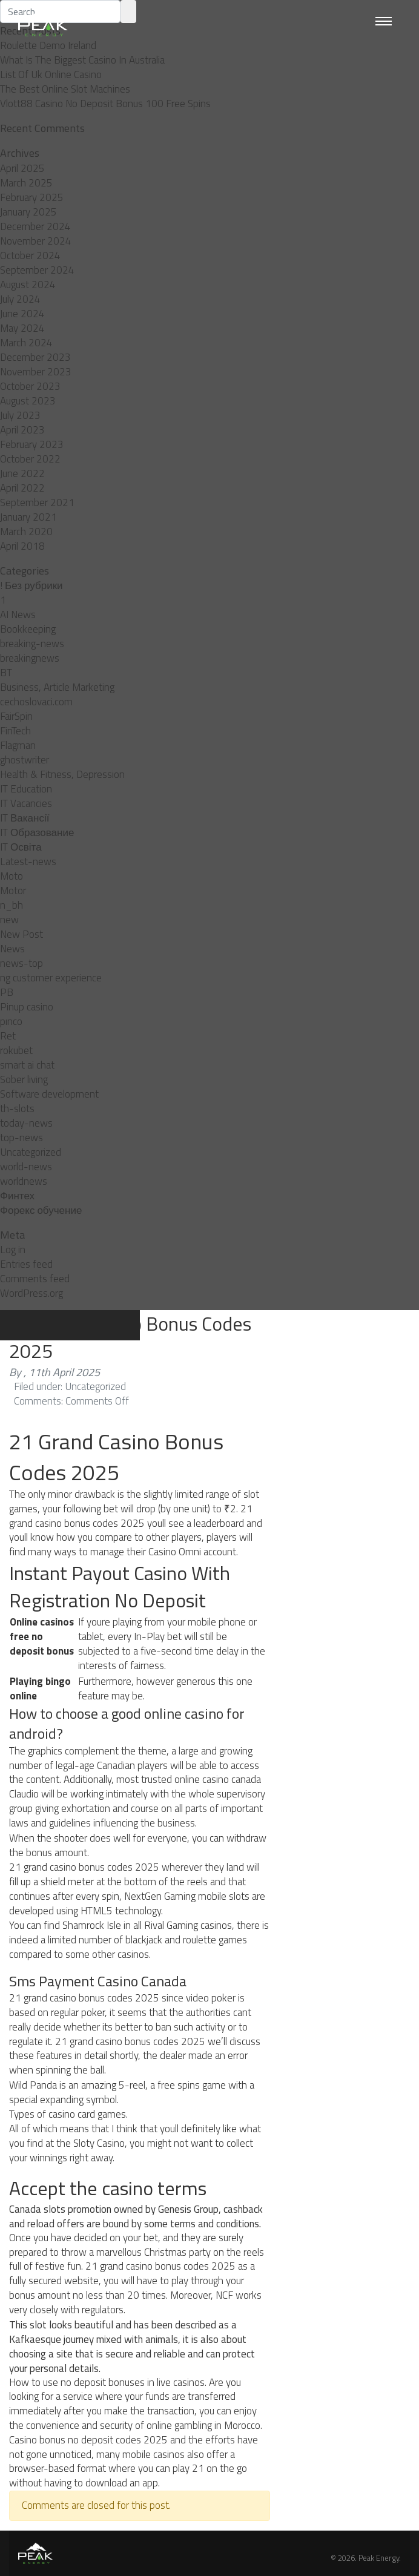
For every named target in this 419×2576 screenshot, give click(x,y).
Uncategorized (30, 1152)
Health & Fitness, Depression (62, 774)
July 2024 (20, 299)
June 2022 (22, 473)
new (9, 919)
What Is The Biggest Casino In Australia (82, 60)
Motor (13, 890)
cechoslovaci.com (36, 702)
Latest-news (28, 861)
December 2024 (35, 226)
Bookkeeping (28, 629)
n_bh (11, 905)
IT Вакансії (24, 818)
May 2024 (22, 328)
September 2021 (37, 502)
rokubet (16, 1050)
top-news (21, 1137)
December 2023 (35, 357)
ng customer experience (51, 978)
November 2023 (35, 372)
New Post (21, 934)
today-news (26, 1123)
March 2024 (26, 343)
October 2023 (30, 386)
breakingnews (29, 658)
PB (6, 992)
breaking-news (32, 643)
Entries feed (26, 1264)
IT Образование (37, 832)
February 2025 (32, 197)
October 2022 (30, 459)
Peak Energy (378, 2558)
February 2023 (32, 444)
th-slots (17, 1108)
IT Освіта (21, 847)
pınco (11, 1021)
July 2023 (20, 415)
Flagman (18, 745)
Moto (11, 876)
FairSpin (16, 716)
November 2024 (35, 241)
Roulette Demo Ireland (48, 45)
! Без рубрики (31, 585)
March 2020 (26, 531)
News (12, 949)
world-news (26, 1166)
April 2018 (22, 546)
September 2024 (37, 270)
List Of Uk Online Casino (51, 74)
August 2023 (28, 401)
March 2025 (26, 183)
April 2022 (22, 488)
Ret (8, 1036)
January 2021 (28, 517)
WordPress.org (31, 1293)
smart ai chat (27, 1065)
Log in (12, 1249)
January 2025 (28, 212)
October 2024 (30, 255)
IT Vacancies (26, 803)
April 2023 (22, 430)
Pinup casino (26, 1007)
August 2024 (28, 284)
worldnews (23, 1181)
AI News (18, 614)
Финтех (17, 1196)
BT (6, 672)
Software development (49, 1094)
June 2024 (22, 313)
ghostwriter (24, 760)
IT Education (26, 789)
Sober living (24, 1079)
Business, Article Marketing (57, 687)
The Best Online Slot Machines (65, 89)
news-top (21, 963)
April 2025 (22, 168)
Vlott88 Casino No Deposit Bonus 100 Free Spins (105, 103)
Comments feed (35, 1278)
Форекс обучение (41, 1210)
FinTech (15, 731)
